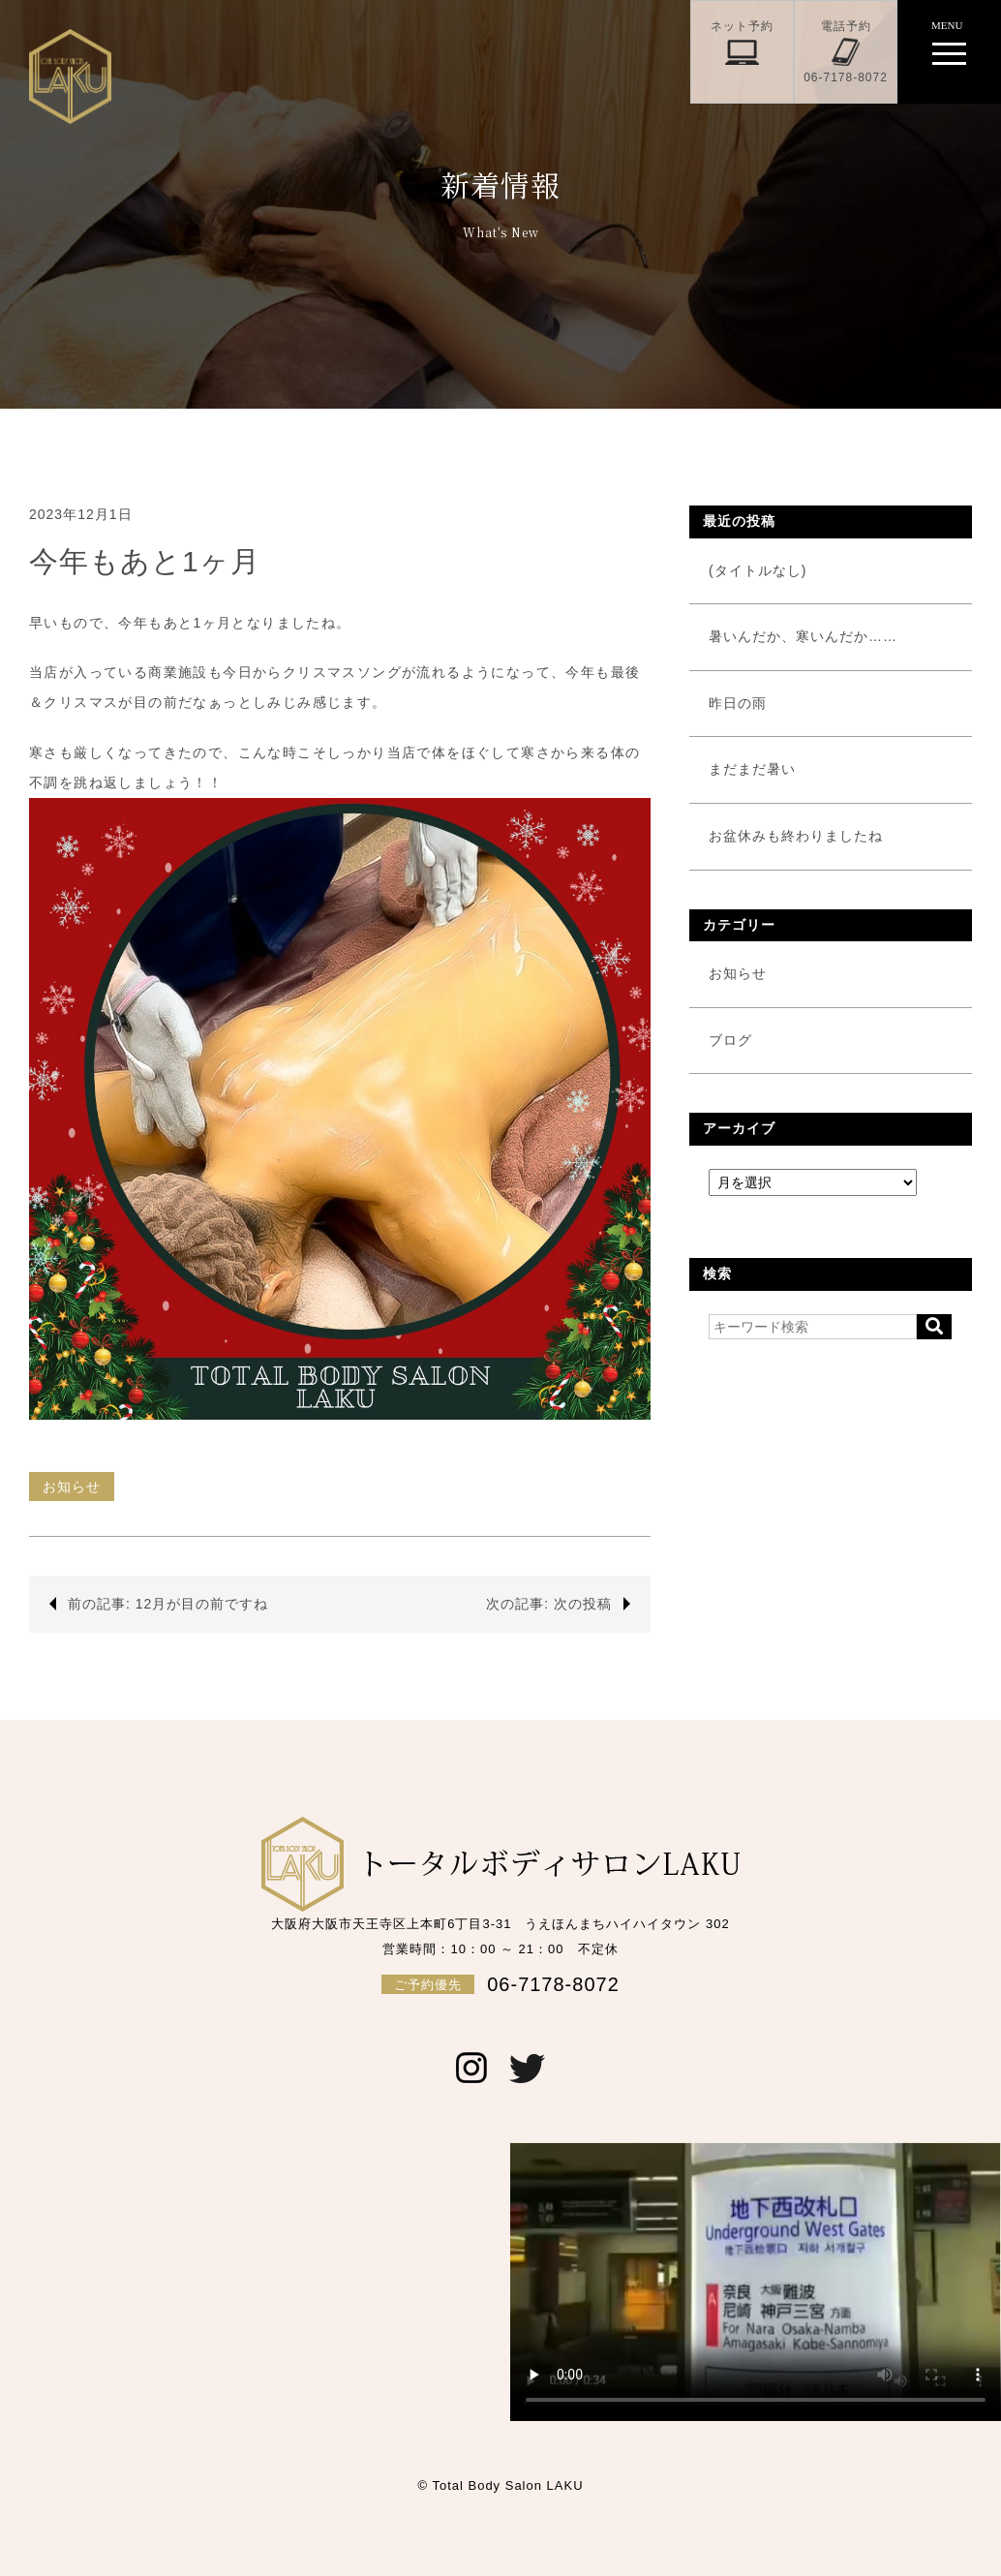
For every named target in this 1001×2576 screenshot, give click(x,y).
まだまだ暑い (752, 769)
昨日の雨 (738, 703)
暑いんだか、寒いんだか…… (803, 636)
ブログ (730, 1040)
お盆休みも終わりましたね (796, 835)
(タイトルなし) (757, 570)
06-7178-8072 (500, 1984)
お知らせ (72, 1486)
